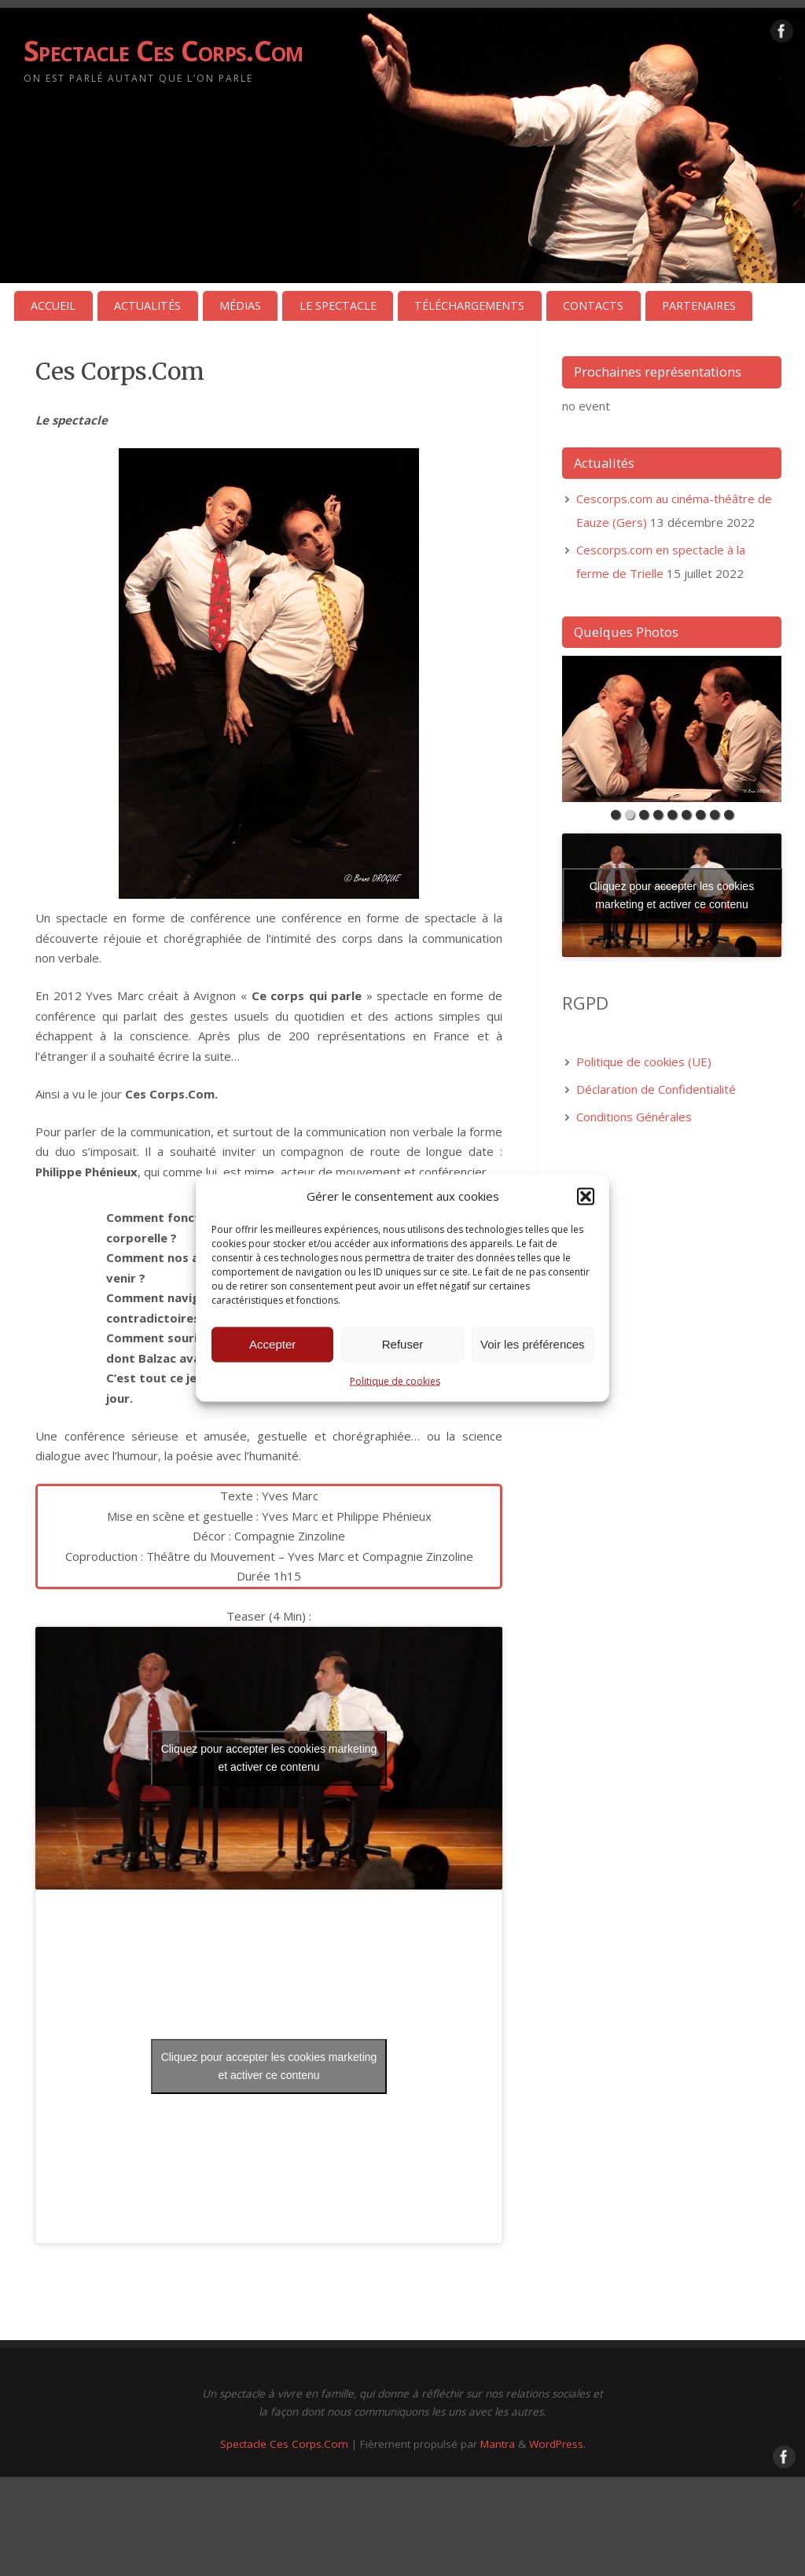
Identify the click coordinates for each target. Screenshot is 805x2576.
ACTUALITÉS (147, 305)
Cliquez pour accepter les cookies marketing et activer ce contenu (269, 1757)
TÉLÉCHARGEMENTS (469, 305)
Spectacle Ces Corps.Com (163, 50)
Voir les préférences (532, 1344)
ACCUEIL (53, 305)
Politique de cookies (395, 1380)
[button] (586, 1196)
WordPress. (557, 2444)
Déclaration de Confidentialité (656, 1089)
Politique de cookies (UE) (643, 1061)
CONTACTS (593, 305)
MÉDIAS (240, 305)
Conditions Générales (634, 1116)
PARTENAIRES (699, 305)
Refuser (403, 1344)
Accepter (272, 1344)
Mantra (497, 2444)
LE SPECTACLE (338, 305)
